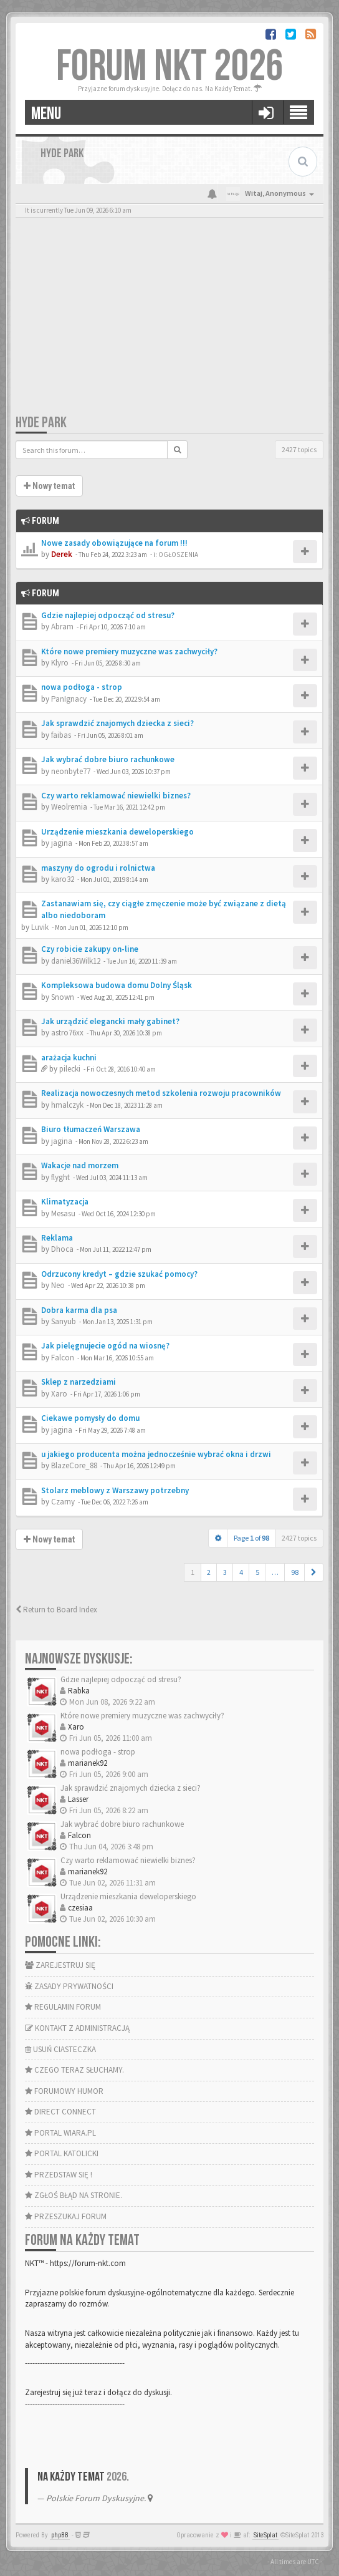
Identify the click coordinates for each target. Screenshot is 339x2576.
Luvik (40, 927)
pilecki (69, 1068)
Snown (62, 997)
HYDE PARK (41, 423)
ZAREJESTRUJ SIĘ (60, 1965)
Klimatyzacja (64, 1201)
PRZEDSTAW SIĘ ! (58, 2174)
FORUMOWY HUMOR (64, 2091)
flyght (60, 1177)
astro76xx (67, 1032)
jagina (61, 843)
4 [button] (241, 1572)
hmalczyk (67, 1105)
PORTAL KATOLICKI (61, 2153)
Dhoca (62, 1249)
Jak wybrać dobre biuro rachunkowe (107, 759)
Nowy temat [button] (49, 486)
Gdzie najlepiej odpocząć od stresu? (107, 615)
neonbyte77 (70, 771)
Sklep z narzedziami (78, 1382)
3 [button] (225, 1572)
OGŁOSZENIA (178, 554)
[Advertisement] (169, 320)
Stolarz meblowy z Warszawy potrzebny (115, 1490)
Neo (58, 1285)
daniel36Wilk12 (75, 961)
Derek (61, 554)
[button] (313, 1572)
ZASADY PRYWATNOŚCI (69, 1986)
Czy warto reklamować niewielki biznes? (116, 795)
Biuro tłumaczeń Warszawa (90, 1129)
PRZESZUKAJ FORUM (66, 2216)
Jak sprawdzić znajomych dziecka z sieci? (117, 723)
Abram (62, 626)
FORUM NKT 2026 (170, 67)
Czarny (63, 1501)
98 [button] (294, 1572)
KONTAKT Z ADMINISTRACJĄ (77, 2028)
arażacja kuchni (69, 1057)
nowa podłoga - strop (81, 687)
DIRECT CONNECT (60, 2111)
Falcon (62, 1357)
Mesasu (63, 1213)
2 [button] (209, 1572)
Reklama (57, 1237)
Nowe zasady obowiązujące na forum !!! (114, 543)
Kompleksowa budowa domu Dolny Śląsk (116, 985)
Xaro (59, 1393)
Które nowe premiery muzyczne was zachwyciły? (129, 651)
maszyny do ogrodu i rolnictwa (98, 868)
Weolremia (69, 806)
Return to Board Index (56, 1609)
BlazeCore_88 (74, 1465)
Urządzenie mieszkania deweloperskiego (117, 831)
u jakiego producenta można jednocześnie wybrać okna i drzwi (156, 1454)
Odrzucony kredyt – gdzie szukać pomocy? (119, 1274)
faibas (61, 735)
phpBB (60, 2535)
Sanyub (63, 1321)
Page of (251, 1537)
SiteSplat (265, 2535)
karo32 (62, 879)
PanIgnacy (69, 699)
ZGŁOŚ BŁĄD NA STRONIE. (73, 2195)
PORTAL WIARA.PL (60, 2133)
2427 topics (299, 449)
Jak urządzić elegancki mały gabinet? (110, 1021)
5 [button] (257, 1572)
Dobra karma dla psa (79, 1310)
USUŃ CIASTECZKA (60, 2049)
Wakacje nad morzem (79, 1165)
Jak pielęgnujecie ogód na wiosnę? (105, 1345)
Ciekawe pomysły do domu (90, 1418)
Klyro (60, 662)
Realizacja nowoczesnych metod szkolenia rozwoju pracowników (161, 1093)
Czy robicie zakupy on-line (89, 949)
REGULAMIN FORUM (63, 2007)
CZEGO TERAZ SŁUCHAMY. (74, 2070)
